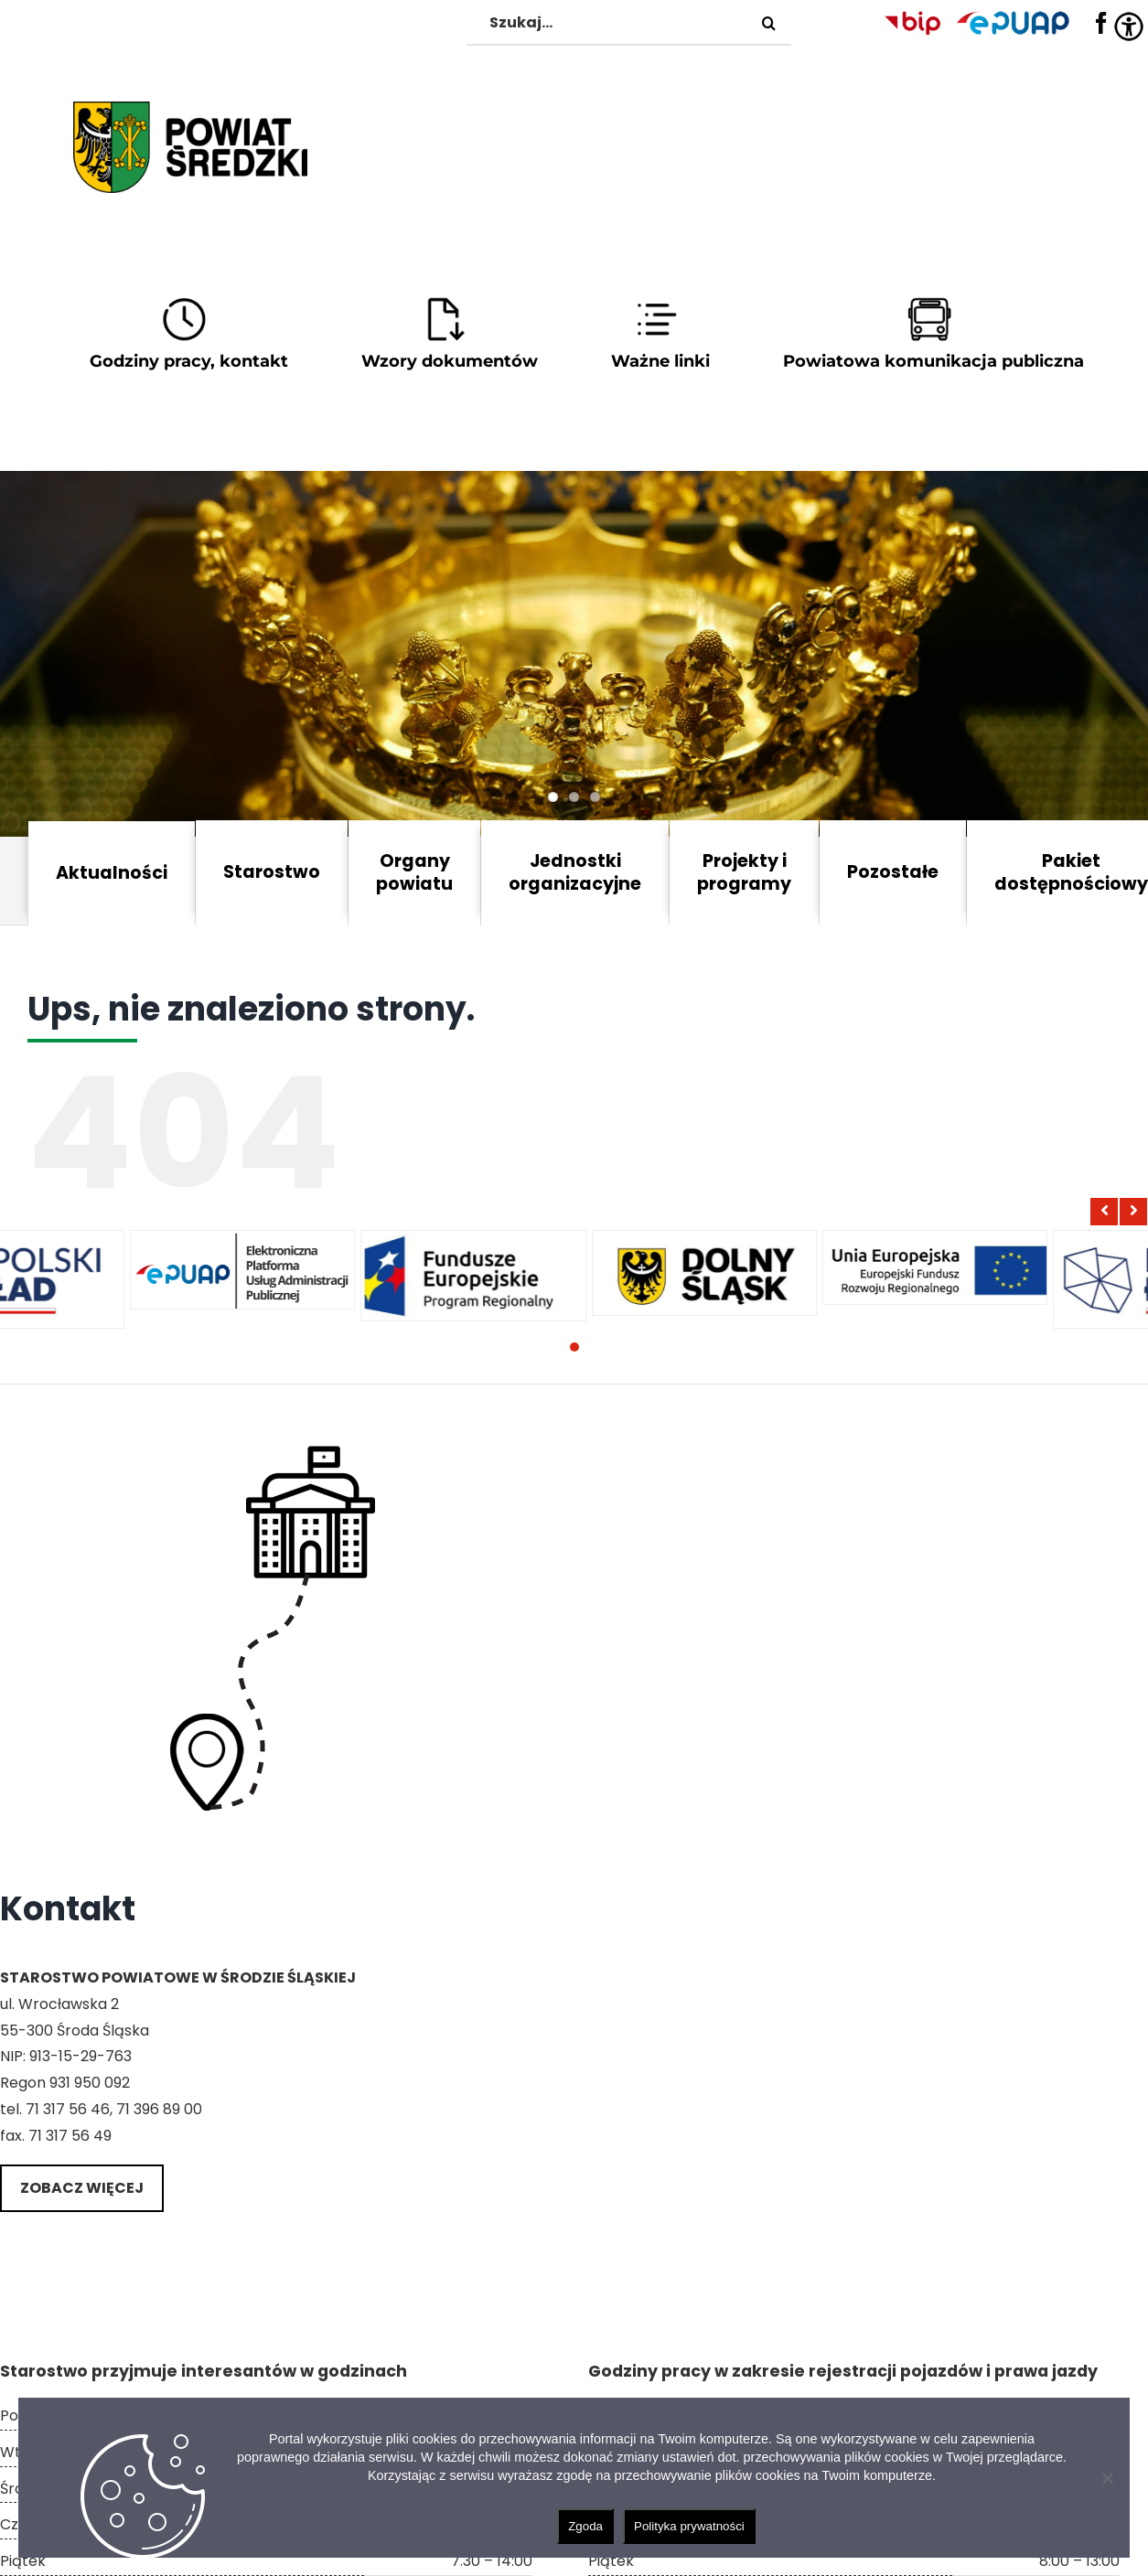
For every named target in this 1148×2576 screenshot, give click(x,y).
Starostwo (271, 872)
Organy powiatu (414, 872)
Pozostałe (893, 872)
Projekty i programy (744, 872)
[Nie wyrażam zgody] (1107, 2478)
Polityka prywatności (689, 2526)
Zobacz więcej (82, 2187)
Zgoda (585, 2526)
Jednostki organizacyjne (575, 872)
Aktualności (111, 872)
